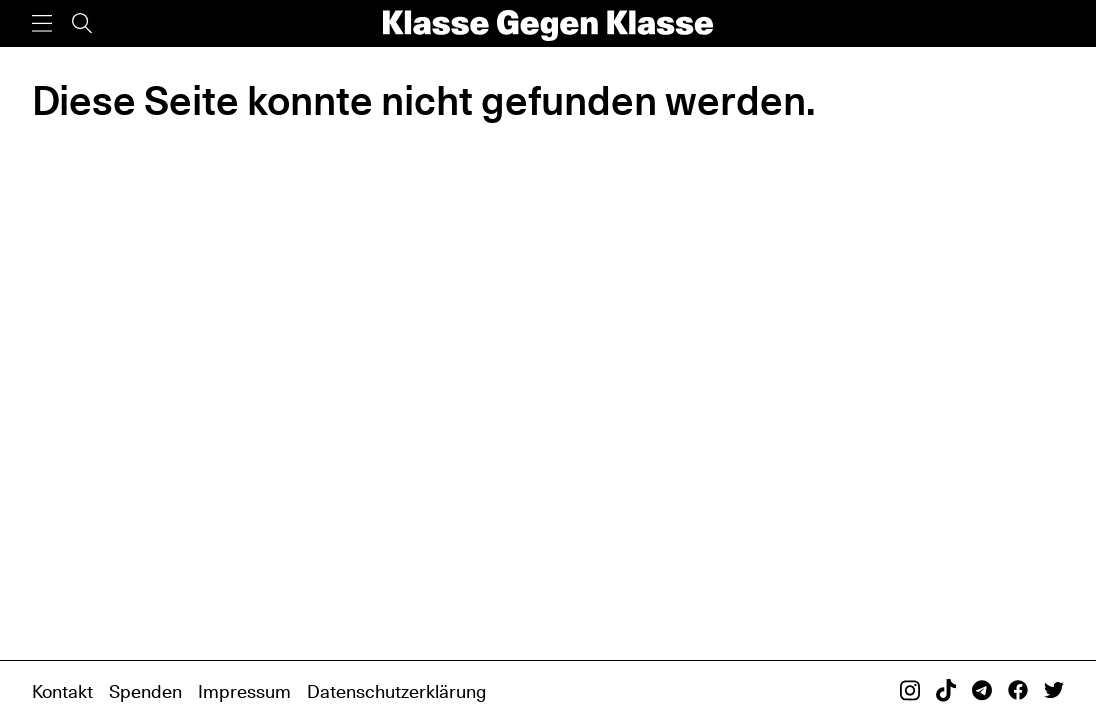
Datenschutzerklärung (396, 691)
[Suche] (82, 23)
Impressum (244, 691)
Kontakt (62, 691)
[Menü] (42, 23)
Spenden (145, 691)
